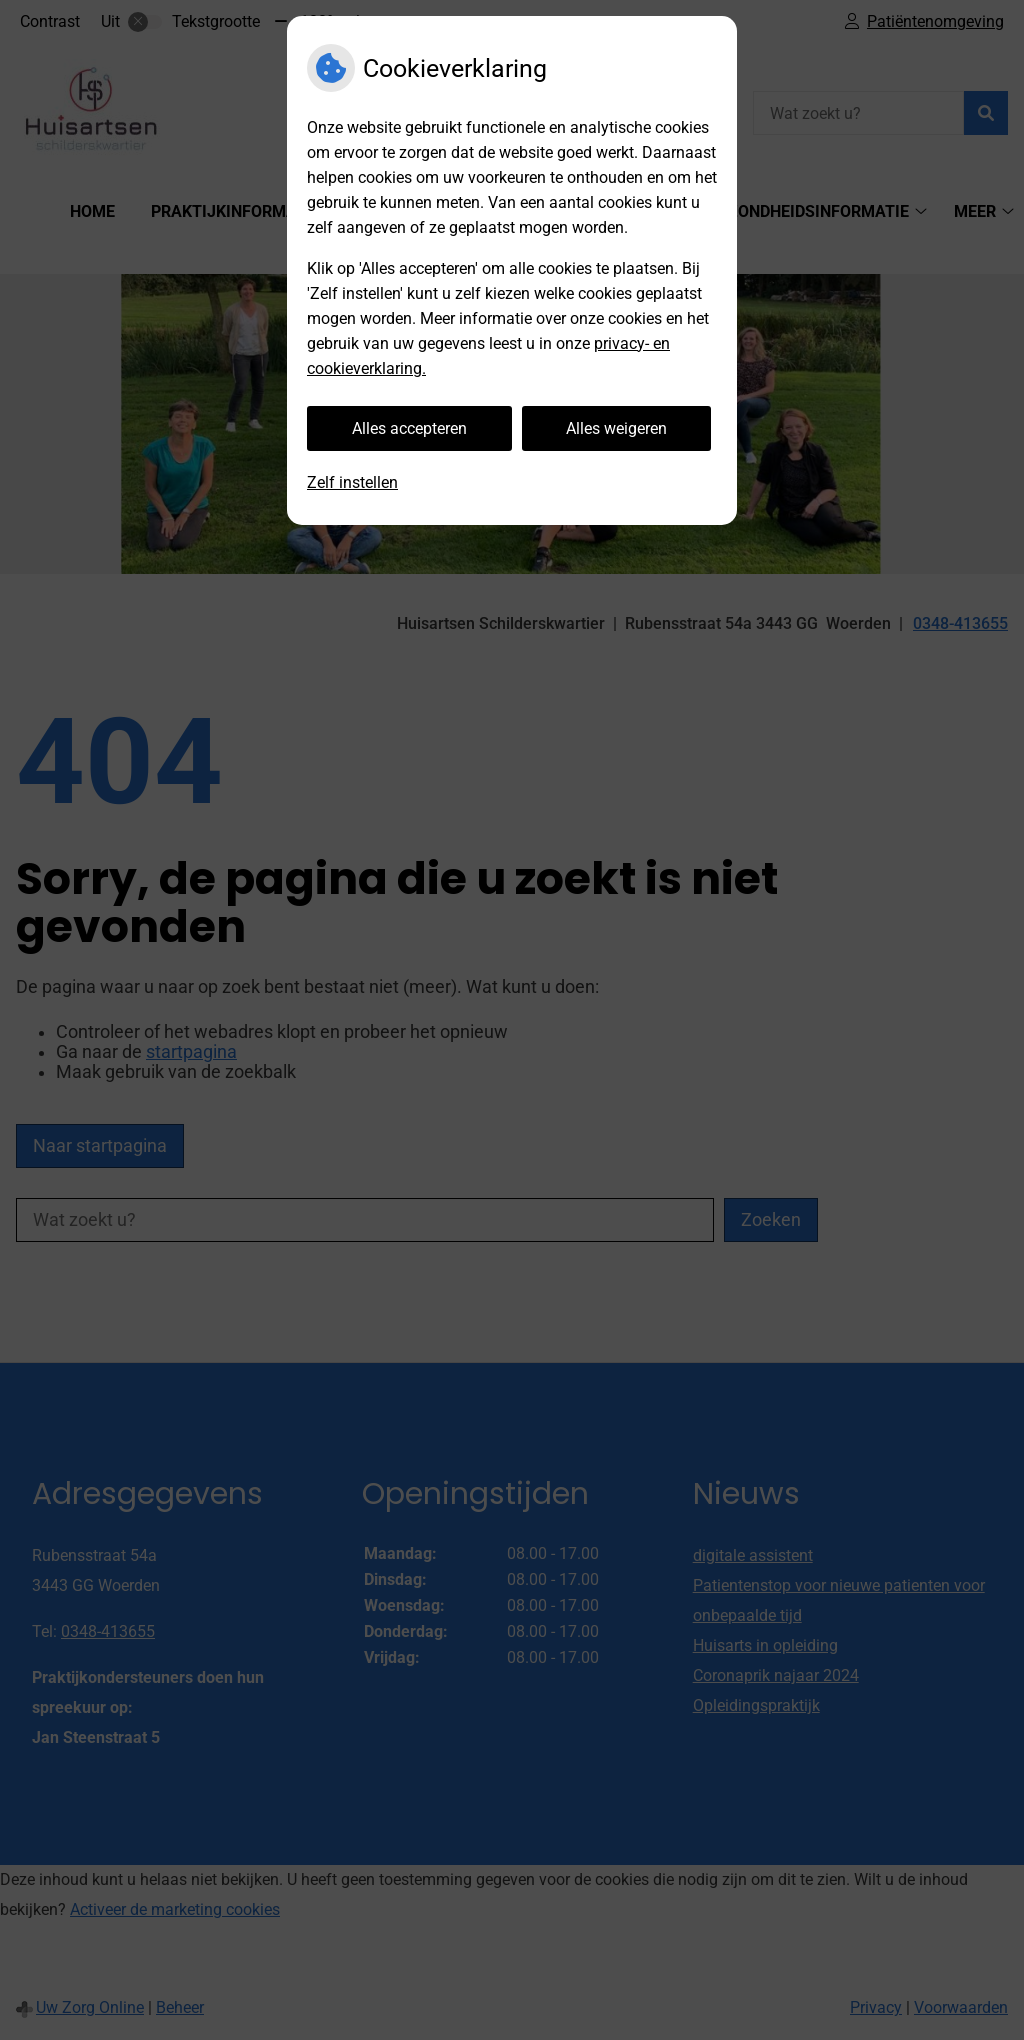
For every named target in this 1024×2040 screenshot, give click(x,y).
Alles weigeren (616, 428)
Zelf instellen (352, 482)
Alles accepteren (409, 428)
